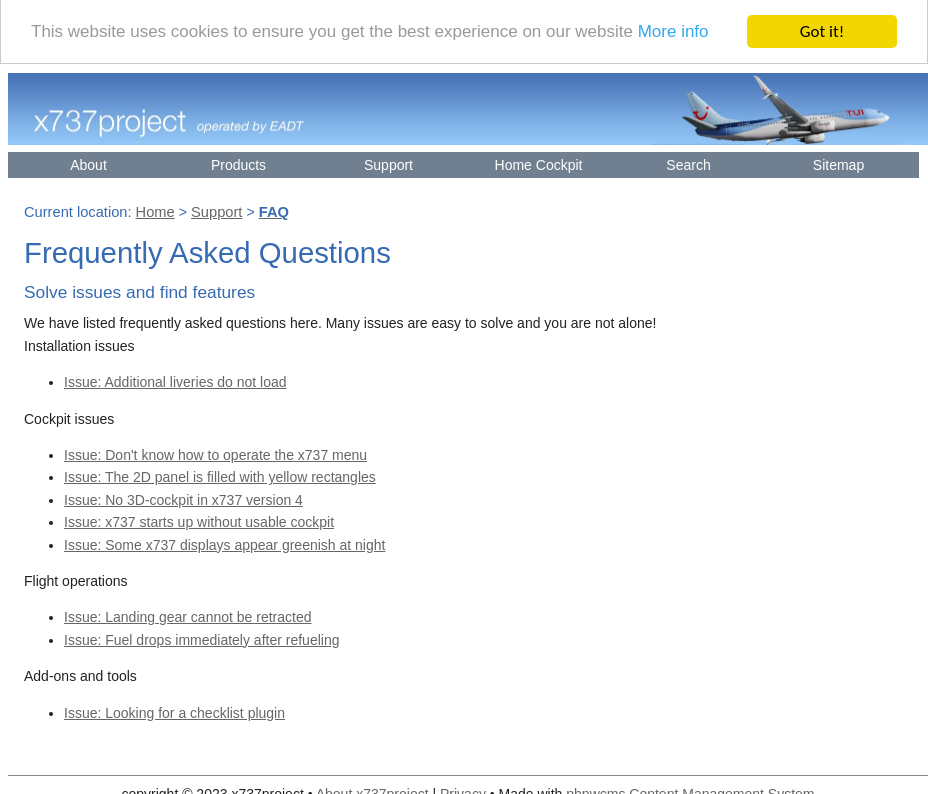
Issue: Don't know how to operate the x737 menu (215, 453)
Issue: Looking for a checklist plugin (174, 711)
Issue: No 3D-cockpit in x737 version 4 (183, 498)
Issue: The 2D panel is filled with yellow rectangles (220, 476)
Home (155, 211)
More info (673, 30)
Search (688, 163)
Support (388, 163)
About (88, 163)
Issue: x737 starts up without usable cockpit (199, 521)
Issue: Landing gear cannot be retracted (188, 616)
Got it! (822, 29)
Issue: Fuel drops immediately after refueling (201, 638)
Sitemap (838, 163)
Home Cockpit (539, 163)
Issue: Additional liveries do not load (175, 381)
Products (238, 163)
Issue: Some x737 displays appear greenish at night (224, 543)
